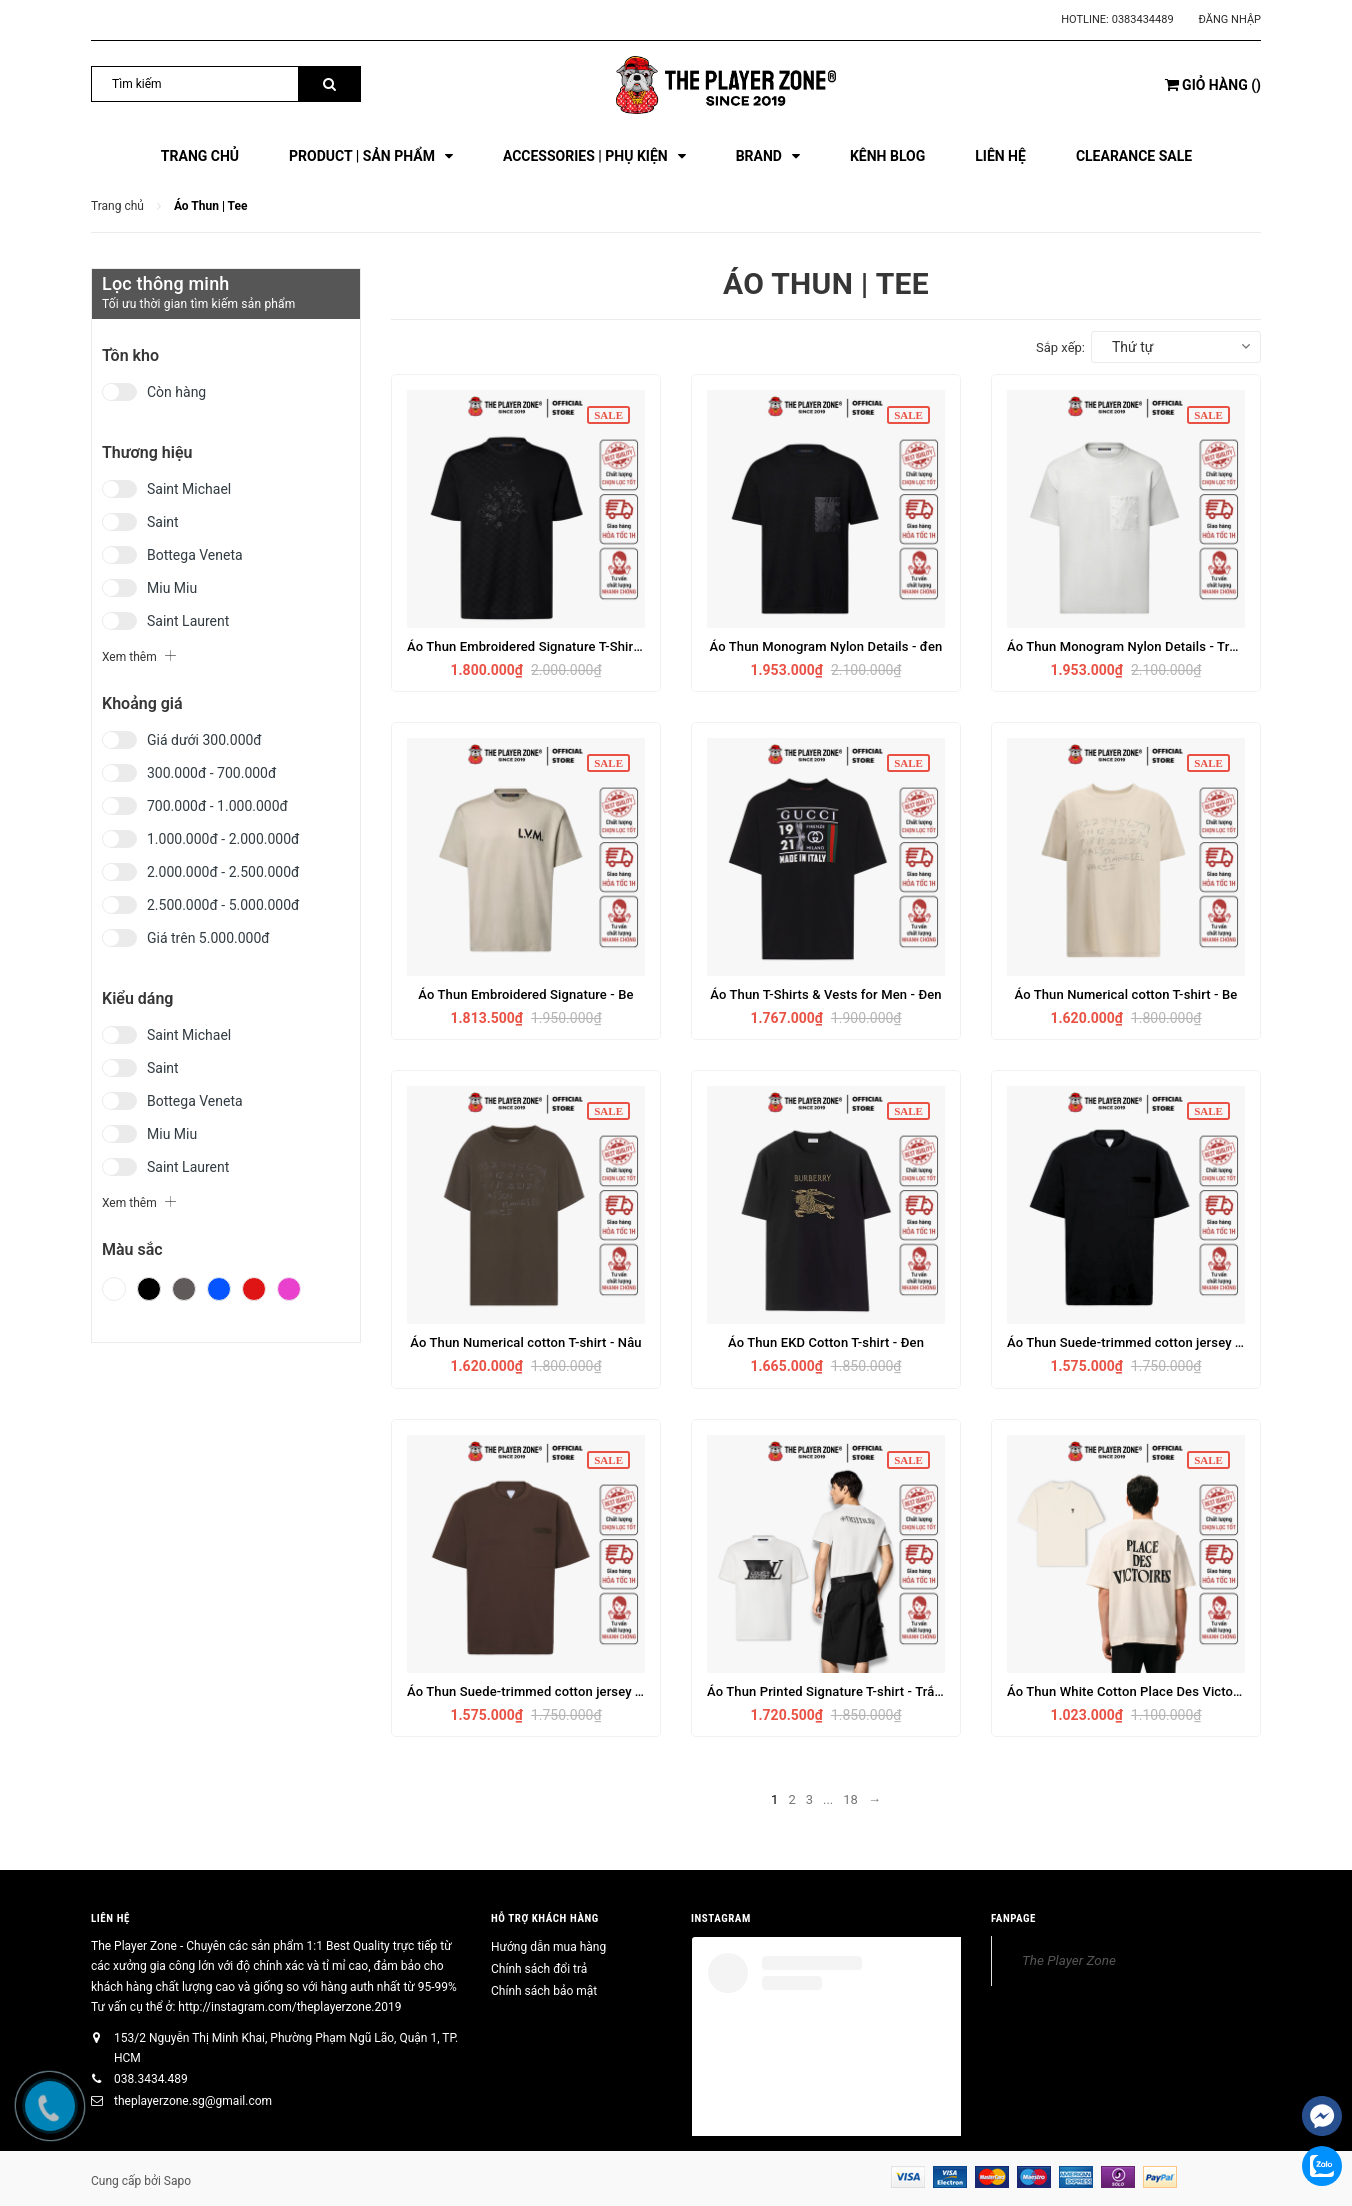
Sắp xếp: (1060, 347)
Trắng (114, 1289)
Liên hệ (110, 1918)
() (1213, 85)
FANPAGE (1013, 1918)
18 (850, 1799)
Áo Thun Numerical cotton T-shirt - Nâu (525, 1342)
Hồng (289, 1289)
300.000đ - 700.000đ (211, 773)
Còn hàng (176, 392)
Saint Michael (189, 489)
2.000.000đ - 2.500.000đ (223, 872)
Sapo (177, 2181)
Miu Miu (172, 588)
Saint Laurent (188, 621)
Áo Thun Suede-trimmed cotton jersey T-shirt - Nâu (557, 1691)
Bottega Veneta (195, 555)
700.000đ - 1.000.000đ (217, 806)
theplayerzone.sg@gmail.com (193, 2101)
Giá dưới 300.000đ (204, 740)
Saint (163, 522)
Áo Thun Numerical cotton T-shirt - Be (1125, 994)
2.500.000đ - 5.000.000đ (223, 905)
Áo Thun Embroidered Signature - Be (525, 994)
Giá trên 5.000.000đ (208, 938)
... (828, 1799)
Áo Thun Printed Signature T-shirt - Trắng (828, 1691)
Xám (184, 1289)
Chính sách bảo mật (544, 1991)
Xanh (219, 1289)
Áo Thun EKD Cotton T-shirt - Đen (826, 1342)
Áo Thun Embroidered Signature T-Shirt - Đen (540, 646)
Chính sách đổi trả (539, 1969)
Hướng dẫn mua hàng (548, 1947)
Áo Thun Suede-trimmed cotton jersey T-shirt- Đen (1155, 1342)
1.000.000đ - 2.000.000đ (223, 839)
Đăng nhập (1230, 19)
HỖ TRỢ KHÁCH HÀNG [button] (545, 1918)
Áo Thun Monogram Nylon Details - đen (825, 646)
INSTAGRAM (721, 1918)
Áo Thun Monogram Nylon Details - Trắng (1129, 646)
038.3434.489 (151, 2079)
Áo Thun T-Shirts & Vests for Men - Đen (825, 994)
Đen (149, 1289)
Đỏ (254, 1289)
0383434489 (1143, 19)
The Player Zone (1069, 1960)
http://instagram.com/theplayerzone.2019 (289, 2007)
